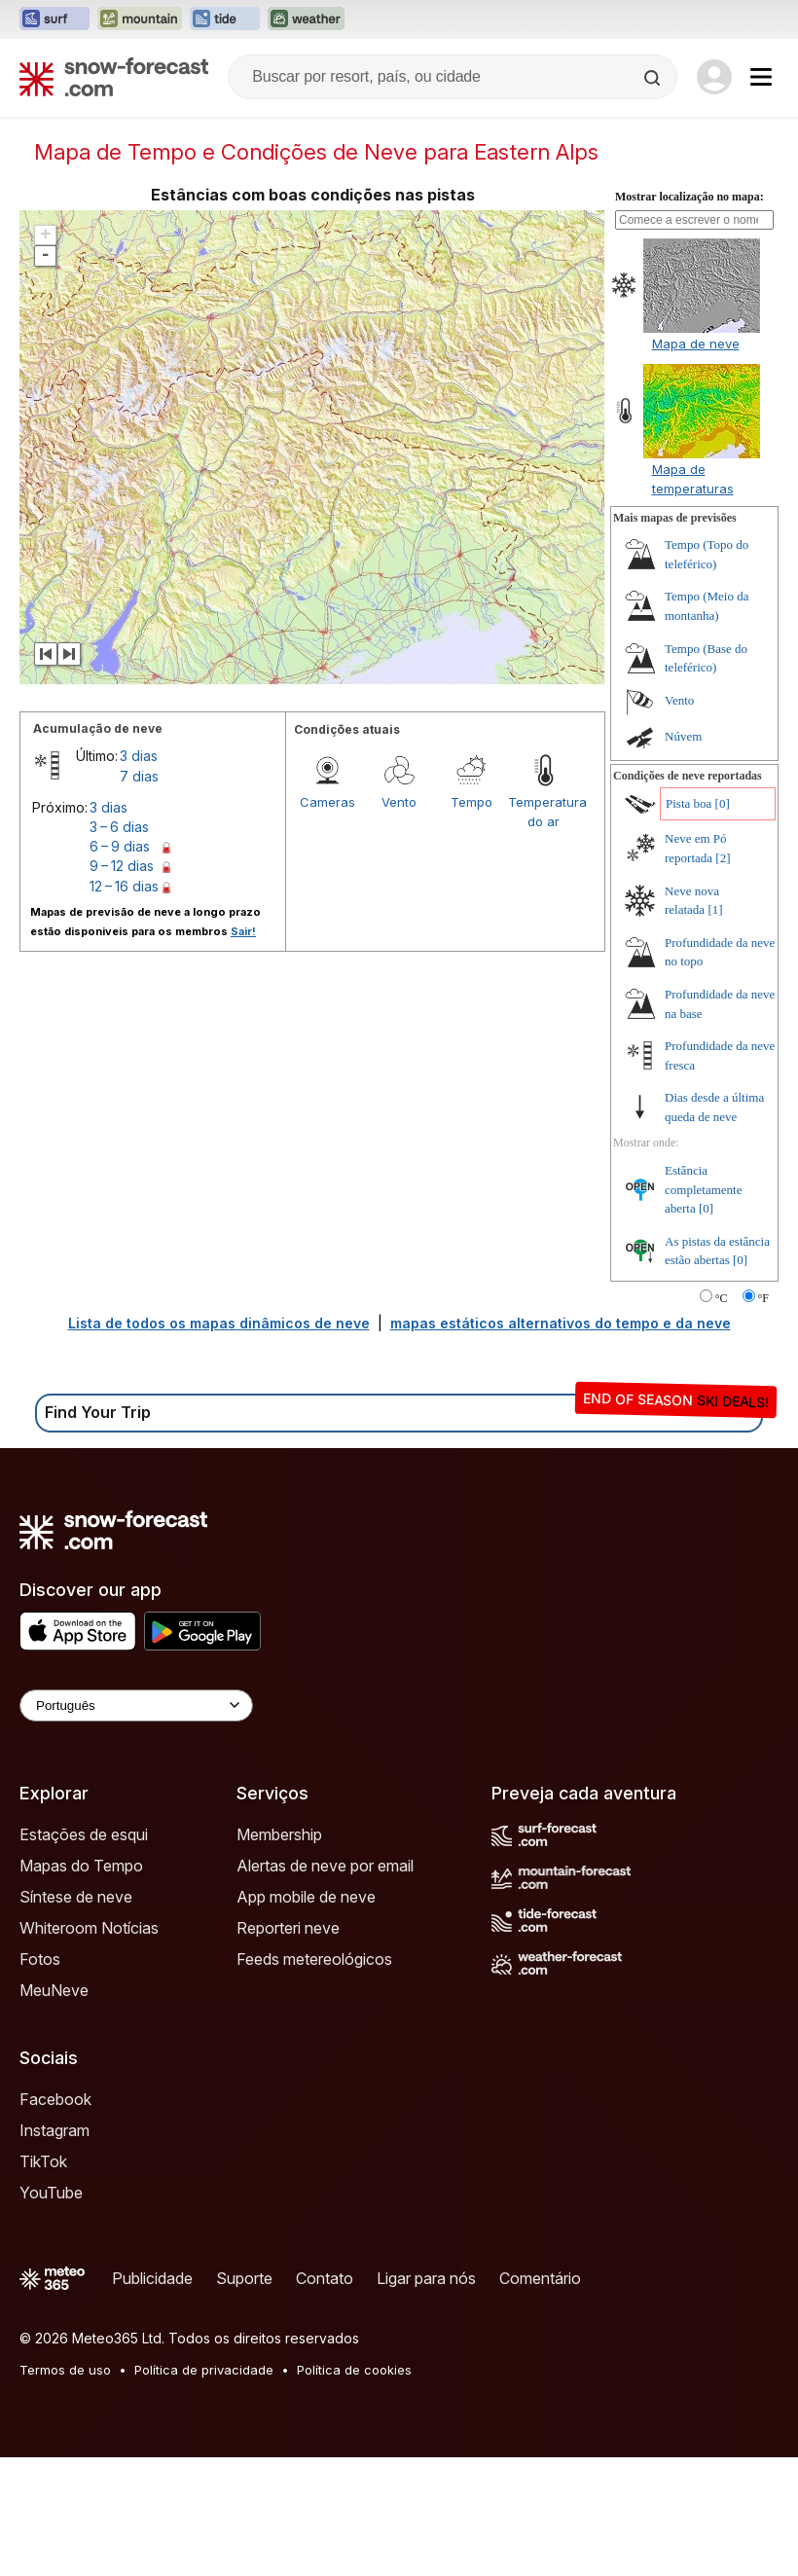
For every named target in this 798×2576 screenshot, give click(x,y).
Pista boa (688, 922)
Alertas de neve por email (325, 1984)
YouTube (51, 2311)
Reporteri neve (288, 2046)
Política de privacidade (203, 2488)
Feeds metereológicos (314, 2077)
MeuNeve (54, 2109)
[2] (722, 976)
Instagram (54, 2249)
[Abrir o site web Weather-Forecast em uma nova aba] (306, 19)
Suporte (244, 2397)
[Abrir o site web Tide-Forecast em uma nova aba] (225, 19)
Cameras (327, 920)
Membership (279, 1953)
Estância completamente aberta (703, 1308)
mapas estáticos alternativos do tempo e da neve (560, 1441)
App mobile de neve (306, 2015)
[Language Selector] (136, 1824)
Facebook (55, 2218)
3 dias (139, 874)
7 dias (139, 895)
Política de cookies (354, 2488)
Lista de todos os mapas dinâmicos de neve (219, 1441)
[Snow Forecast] (113, 76)
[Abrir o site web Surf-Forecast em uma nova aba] (54, 19)
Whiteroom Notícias (89, 2046)
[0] (722, 922)
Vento (399, 920)
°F (763, 1417)
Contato (324, 2397)
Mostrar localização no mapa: (689, 315)
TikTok (43, 2280)
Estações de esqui (83, 1953)
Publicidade (152, 2397)
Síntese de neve (75, 2015)
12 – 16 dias (124, 1005)
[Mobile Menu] (761, 76)
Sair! (243, 1050)
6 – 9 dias (120, 965)
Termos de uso (65, 2488)
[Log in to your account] (714, 76)
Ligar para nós (426, 2397)
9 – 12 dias (122, 984)
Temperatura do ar (544, 930)
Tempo (471, 920)
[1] (714, 1028)
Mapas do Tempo (81, 1984)
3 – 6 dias (119, 945)
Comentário (540, 2397)
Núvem (683, 855)
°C (721, 1417)
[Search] (654, 77)
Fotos (39, 2077)
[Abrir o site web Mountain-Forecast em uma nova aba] (139, 19)
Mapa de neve (696, 462)
